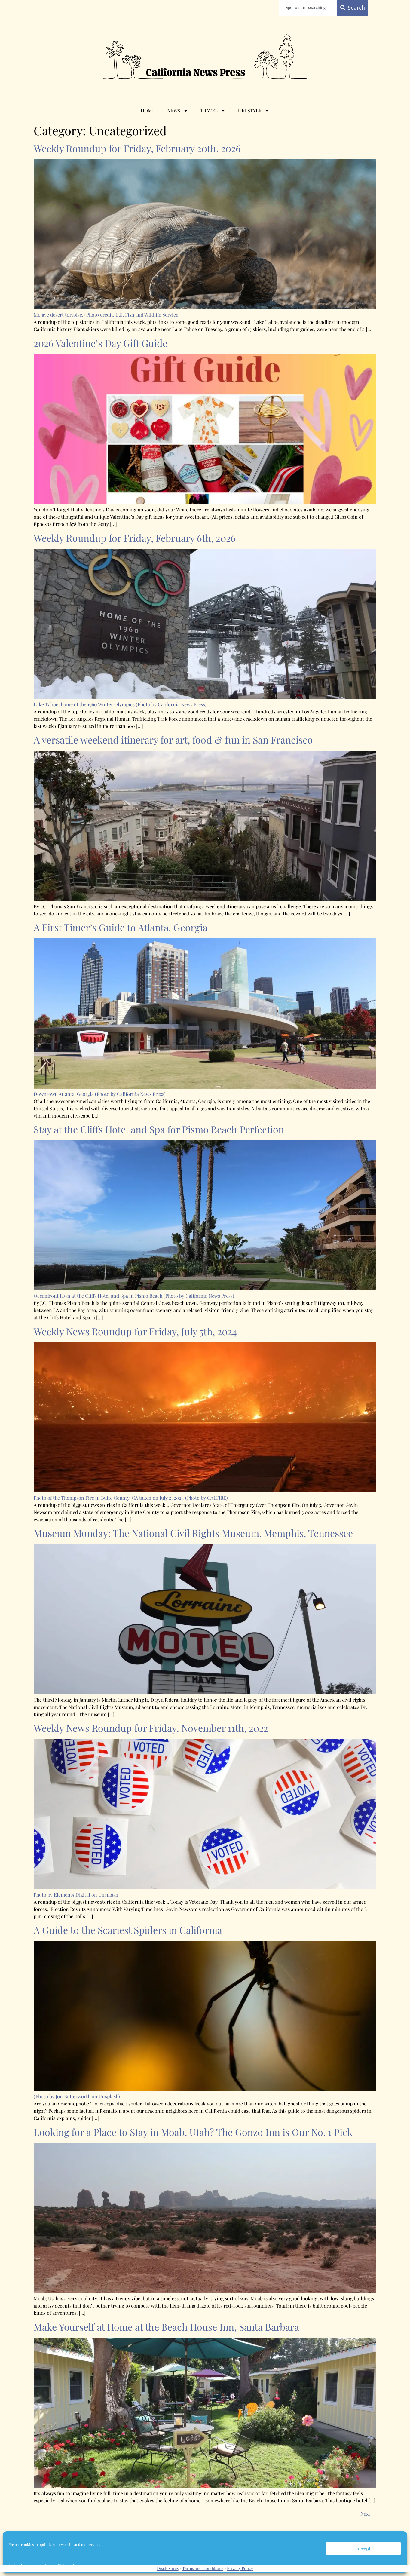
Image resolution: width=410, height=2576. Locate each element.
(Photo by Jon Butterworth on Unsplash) (77, 2096)
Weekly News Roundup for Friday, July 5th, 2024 (135, 1331)
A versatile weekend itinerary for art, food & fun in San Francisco (173, 739)
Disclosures (168, 2568)
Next (368, 2513)
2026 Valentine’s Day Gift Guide (100, 342)
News (177, 110)
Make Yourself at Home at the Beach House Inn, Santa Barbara (166, 2326)
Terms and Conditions (202, 2568)
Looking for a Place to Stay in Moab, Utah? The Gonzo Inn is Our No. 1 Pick (193, 2131)
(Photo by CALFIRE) (206, 1498)
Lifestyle (253, 110)
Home (148, 110)
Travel (212, 110)
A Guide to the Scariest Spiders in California (128, 1929)
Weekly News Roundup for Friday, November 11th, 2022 (151, 1727)
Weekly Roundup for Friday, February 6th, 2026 (135, 537)
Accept (363, 2549)
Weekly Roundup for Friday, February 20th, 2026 (137, 148)
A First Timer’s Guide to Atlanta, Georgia (120, 927)
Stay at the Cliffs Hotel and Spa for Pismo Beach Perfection (159, 1129)
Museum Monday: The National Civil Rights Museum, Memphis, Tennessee (193, 1532)
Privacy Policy (240, 2568)
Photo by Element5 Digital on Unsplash (76, 1894)
